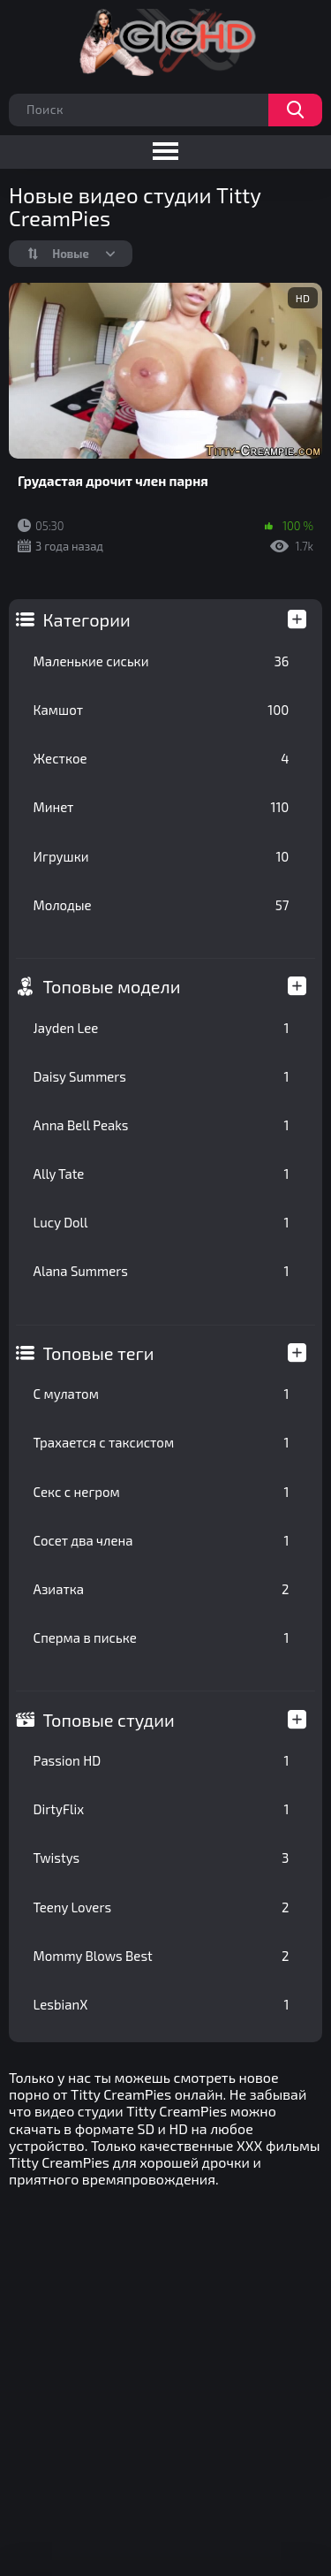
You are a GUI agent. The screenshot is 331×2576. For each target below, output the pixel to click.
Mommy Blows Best (162, 1956)
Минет (162, 807)
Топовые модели (112, 986)
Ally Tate (162, 1174)
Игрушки (162, 856)
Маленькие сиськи (162, 661)
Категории (87, 619)
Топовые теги (98, 1353)
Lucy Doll (162, 1222)
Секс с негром (162, 1492)
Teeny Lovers (162, 1907)
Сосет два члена (162, 1540)
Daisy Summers (162, 1076)
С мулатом (162, 1394)
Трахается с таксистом (162, 1442)
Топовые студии (109, 1719)
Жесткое (162, 758)
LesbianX (162, 2004)
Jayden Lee (162, 1028)
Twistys (162, 1858)
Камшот (162, 710)
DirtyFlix (162, 1809)
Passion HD (162, 1760)
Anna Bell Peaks (162, 1125)
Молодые (162, 905)
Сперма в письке (162, 1637)
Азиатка (162, 1589)
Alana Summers (162, 1271)
